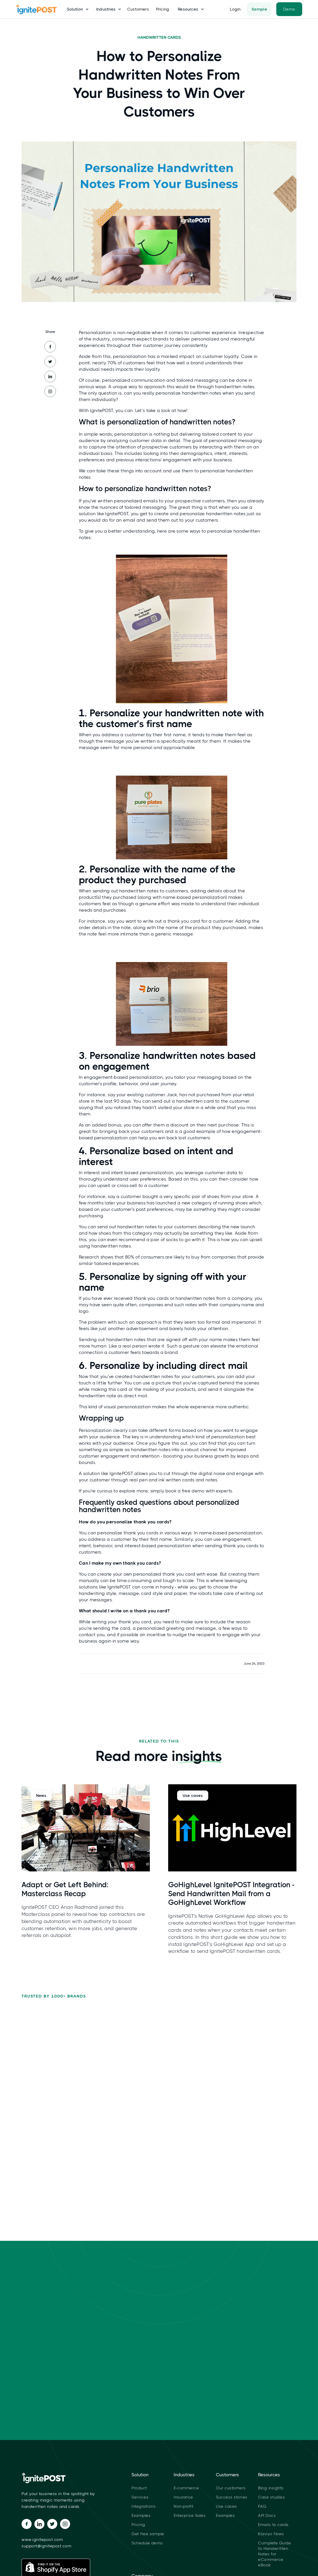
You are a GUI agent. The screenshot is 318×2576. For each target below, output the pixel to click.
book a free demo (184, 1491)
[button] (76, 9)
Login (235, 9)
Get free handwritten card (234, 2378)
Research (89, 1257)
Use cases (226, 2506)
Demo (289, 9)
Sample (259, 9)
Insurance (183, 2497)
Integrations (144, 2506)
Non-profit (183, 2506)
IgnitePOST (116, 513)
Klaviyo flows (271, 2534)
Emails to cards (273, 2524)
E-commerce (186, 2488)
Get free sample (148, 2534)
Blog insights (271, 2488)
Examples (141, 2515)
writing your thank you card (121, 1621)
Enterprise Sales (190, 2515)
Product (139, 2488)
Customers (138, 9)
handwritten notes (234, 386)
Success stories (231, 2497)
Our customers (231, 2488)
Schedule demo (147, 2543)
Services (140, 2497)
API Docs (267, 2515)
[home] (39, 9)
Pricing (162, 9)
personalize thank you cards (127, 1533)
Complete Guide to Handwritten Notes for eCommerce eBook (274, 2554)
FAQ (262, 2506)
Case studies (271, 2497)
